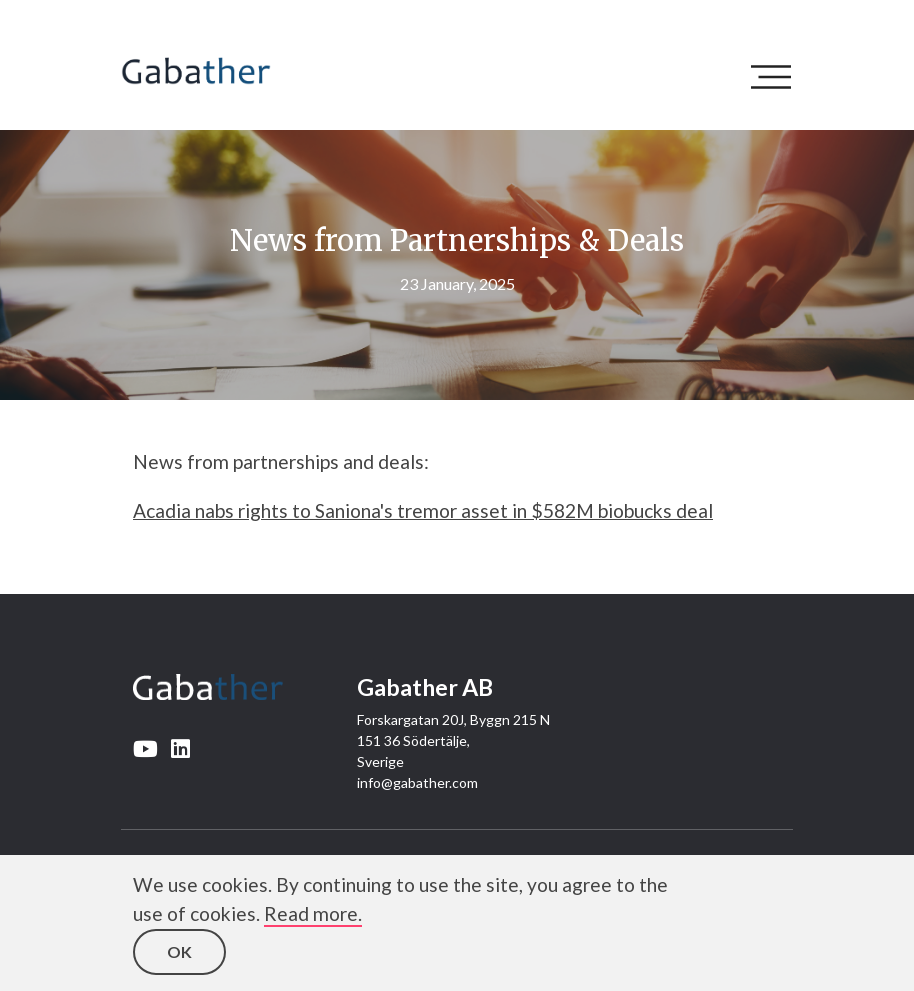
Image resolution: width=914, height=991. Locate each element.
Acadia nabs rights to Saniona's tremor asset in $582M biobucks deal (423, 510)
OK (179, 951)
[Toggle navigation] (776, 77)
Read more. (313, 913)
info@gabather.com (417, 782)
